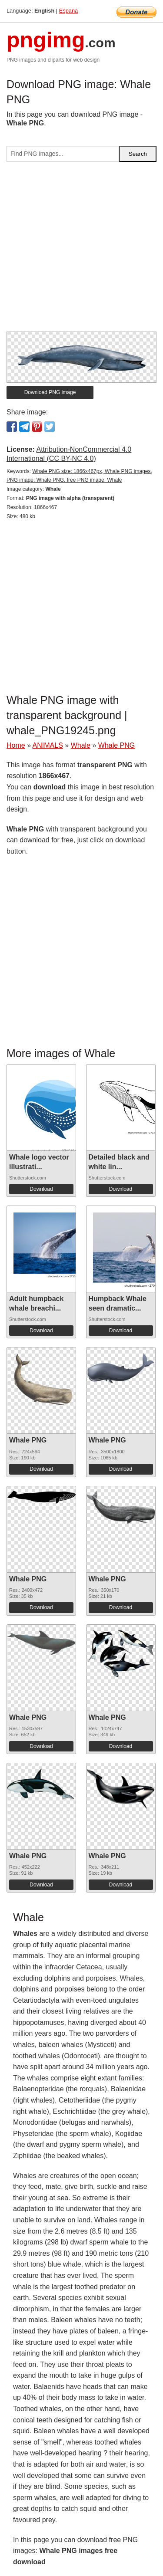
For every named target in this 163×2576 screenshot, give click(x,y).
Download (41, 1189)
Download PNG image (50, 392)
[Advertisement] (81, 250)
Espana (68, 10)
